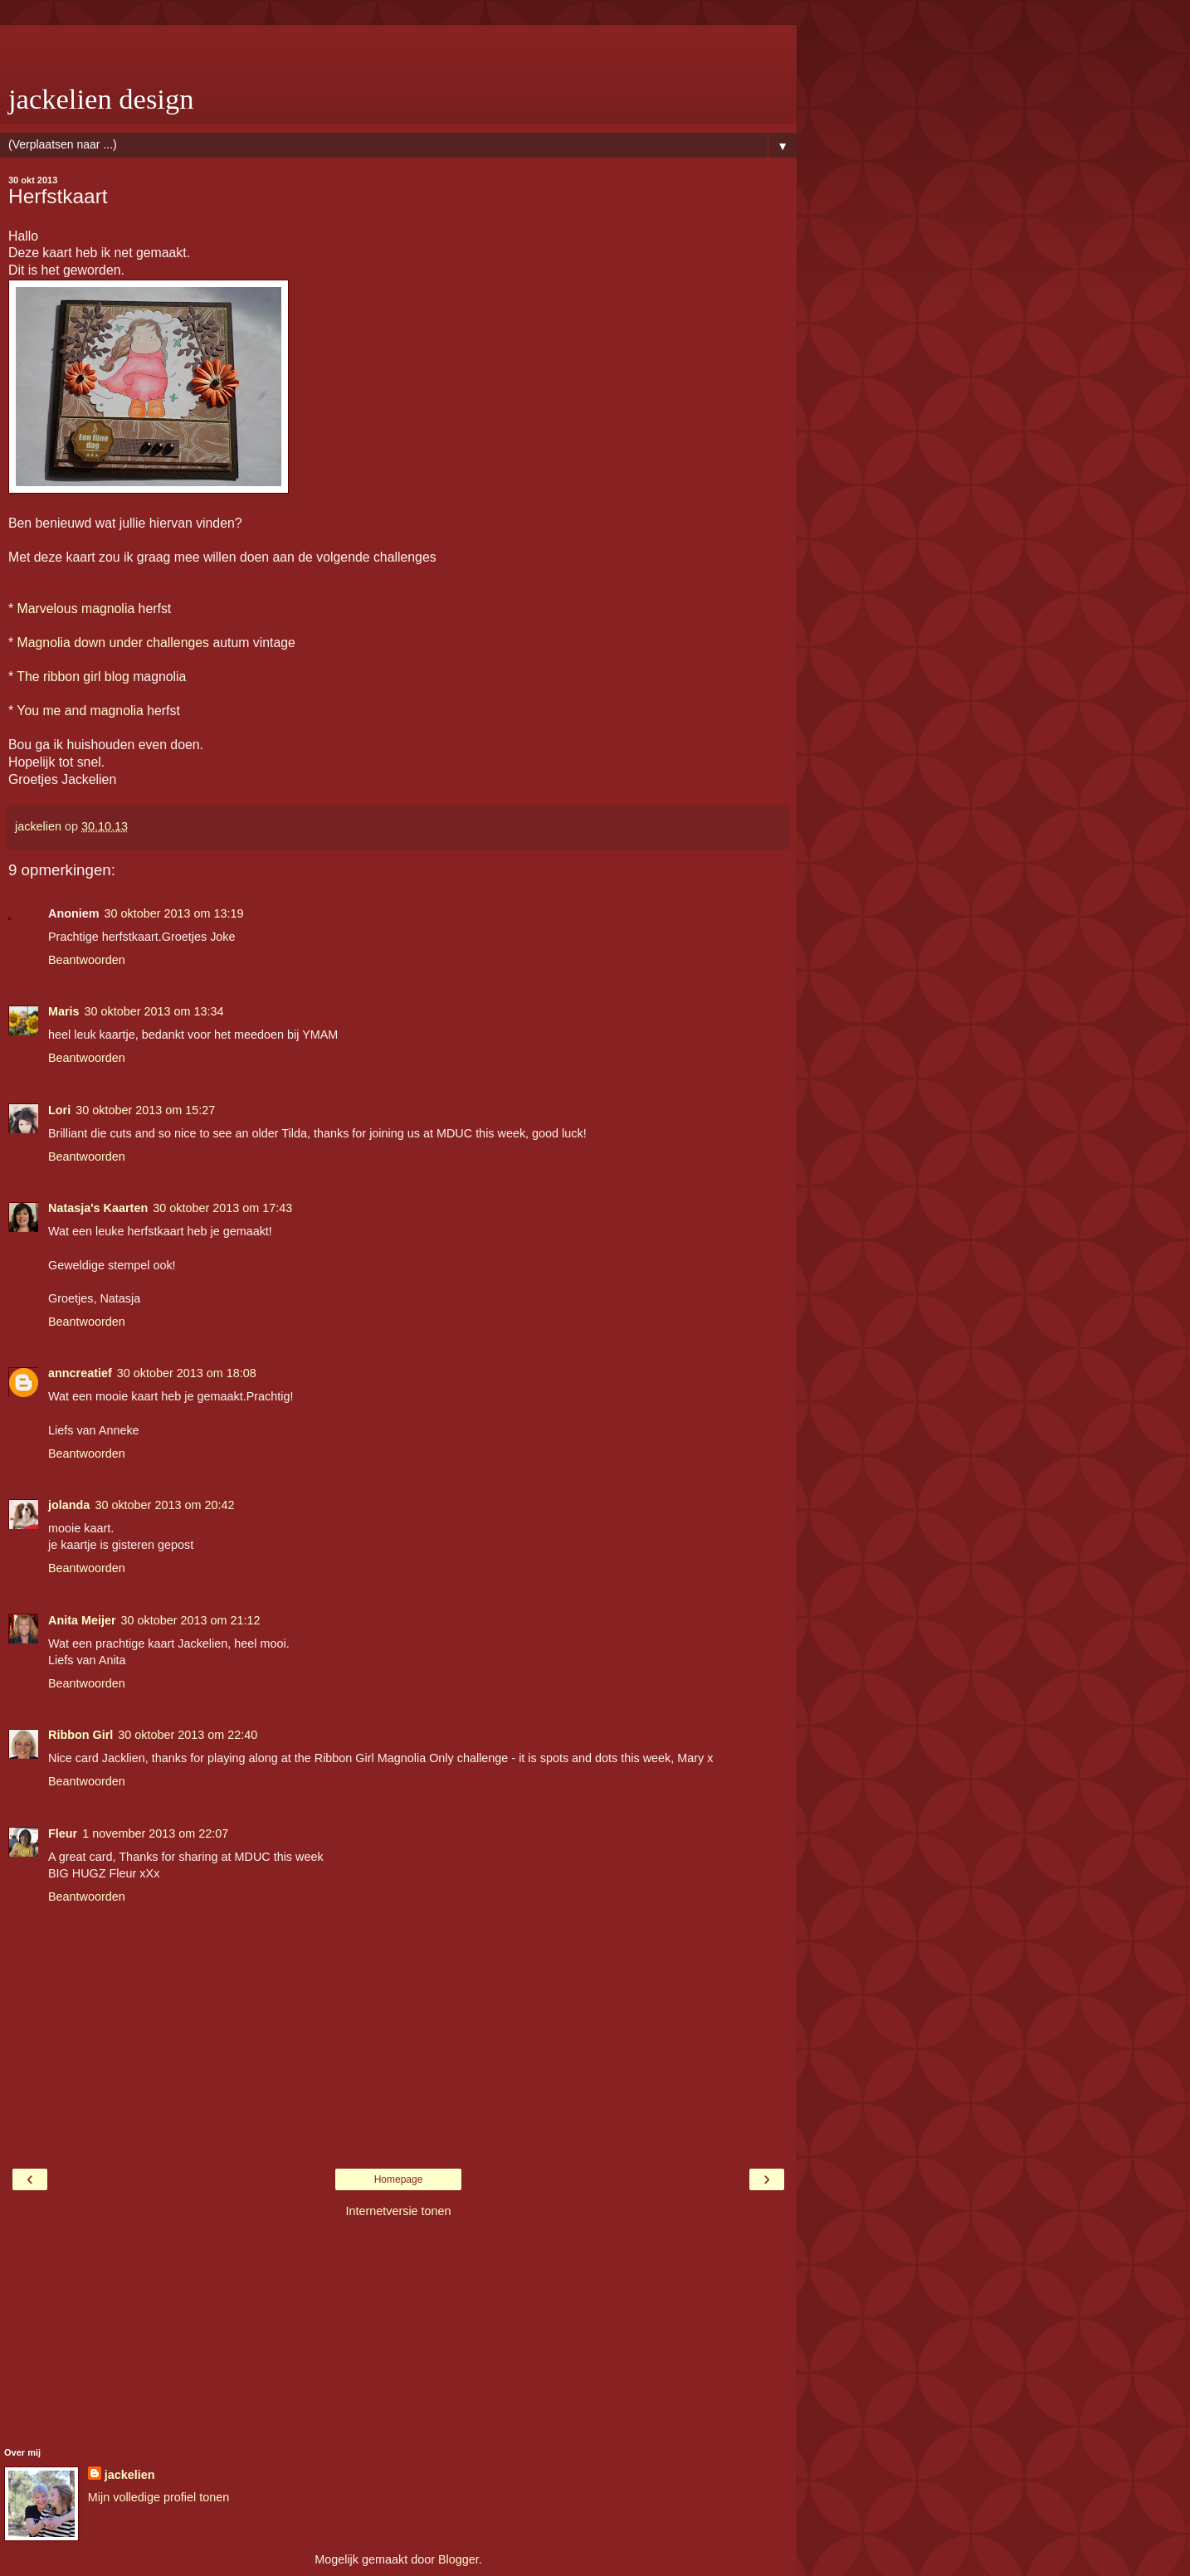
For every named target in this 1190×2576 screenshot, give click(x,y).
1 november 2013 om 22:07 (155, 1833)
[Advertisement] (398, 45)
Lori (59, 1110)
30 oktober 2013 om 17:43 (222, 1208)
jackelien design (101, 98)
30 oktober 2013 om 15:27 (145, 1110)
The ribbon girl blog (73, 677)
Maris (64, 1011)
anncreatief (80, 1373)
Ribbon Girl (80, 1734)
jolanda (69, 1505)
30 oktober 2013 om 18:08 (186, 1373)
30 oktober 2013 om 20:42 (164, 1505)
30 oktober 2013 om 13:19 (174, 913)
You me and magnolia (80, 711)
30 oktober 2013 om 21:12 (191, 1620)
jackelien (130, 2474)
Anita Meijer (82, 1620)
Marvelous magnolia (76, 608)
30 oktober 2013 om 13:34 (154, 1011)
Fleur (62, 1833)
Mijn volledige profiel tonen (158, 2497)
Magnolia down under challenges (113, 642)
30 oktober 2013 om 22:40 (187, 1734)
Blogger (458, 2559)
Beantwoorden (86, 960)
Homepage (398, 2179)
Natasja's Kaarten (98, 1208)
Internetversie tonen (398, 2211)
